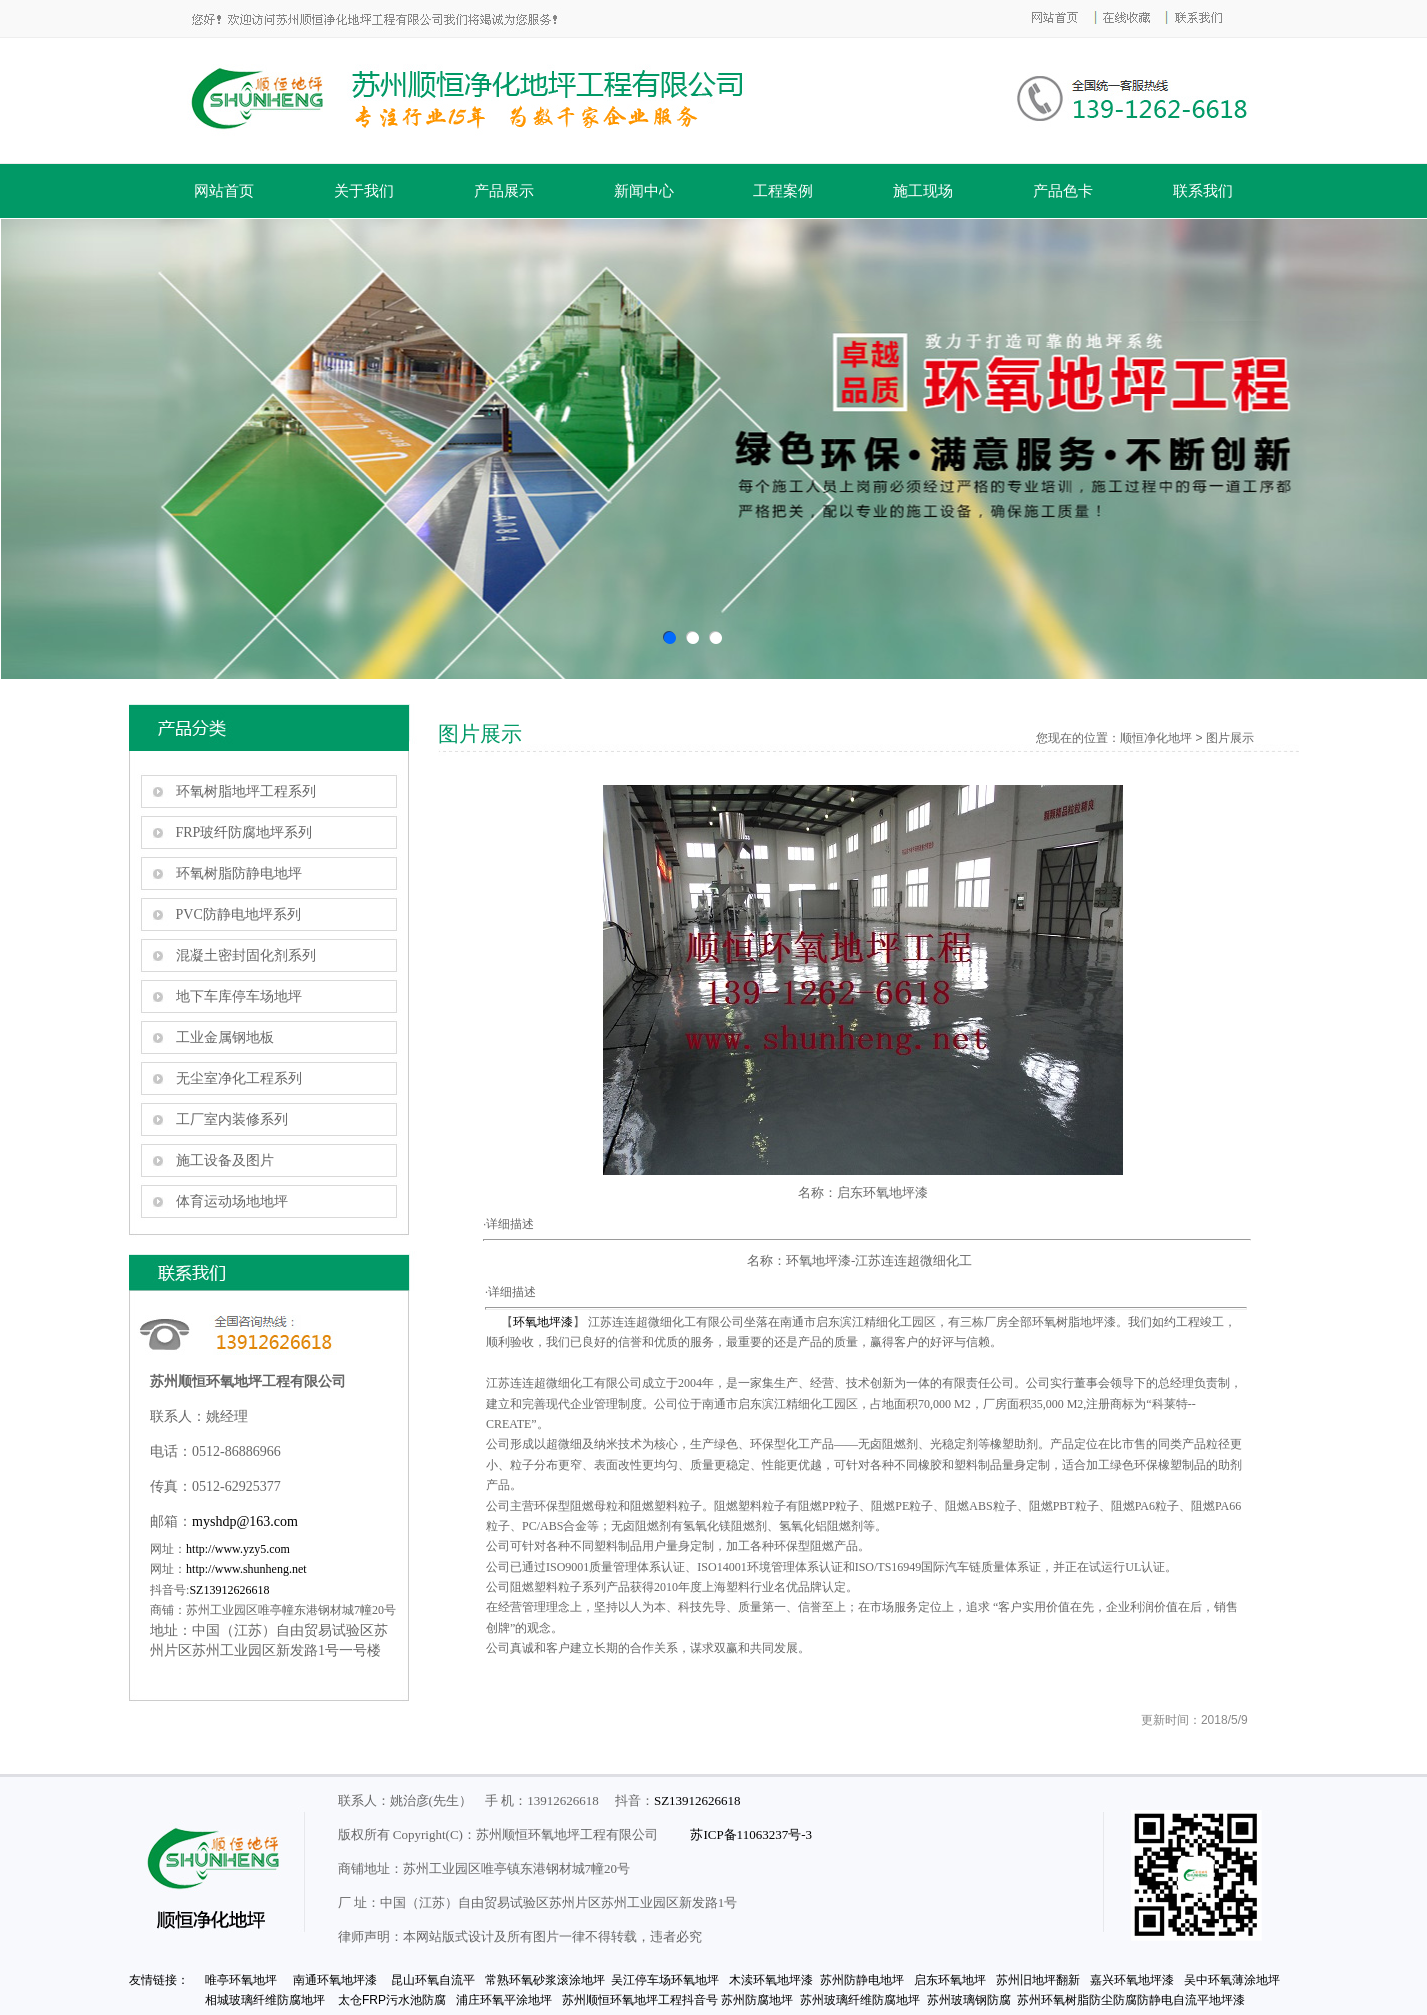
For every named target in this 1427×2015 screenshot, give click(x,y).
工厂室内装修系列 (232, 1119)
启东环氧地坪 (950, 1980)
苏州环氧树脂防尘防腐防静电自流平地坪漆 (1131, 2000)
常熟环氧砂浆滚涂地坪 (545, 1980)
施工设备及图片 (225, 1160)
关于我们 (364, 191)
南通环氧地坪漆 (335, 1980)
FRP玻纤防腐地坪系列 (244, 832)
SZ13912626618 (229, 1590)
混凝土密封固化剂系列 (246, 955)
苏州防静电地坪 (863, 1980)
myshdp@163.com (245, 1521)
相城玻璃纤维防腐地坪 (265, 2000)
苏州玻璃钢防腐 (969, 2000)
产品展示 (504, 191)
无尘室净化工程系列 (239, 1078)
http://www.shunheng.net (246, 1569)
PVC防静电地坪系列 (238, 914)
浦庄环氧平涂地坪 (504, 2000)
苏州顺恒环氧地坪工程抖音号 (640, 2000)
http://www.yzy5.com (238, 1549)
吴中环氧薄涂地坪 (1232, 1980)
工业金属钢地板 (225, 1037)
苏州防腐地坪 (757, 2000)
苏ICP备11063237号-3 (751, 1834)
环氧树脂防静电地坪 (239, 873)
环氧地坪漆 (543, 1322)
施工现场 (923, 191)
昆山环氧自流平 (433, 1980)
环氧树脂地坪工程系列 (246, 791)
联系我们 (1203, 191)
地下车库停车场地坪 (239, 996)
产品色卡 (1063, 191)
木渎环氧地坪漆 (771, 1980)
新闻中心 (644, 191)
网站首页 (224, 191)
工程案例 (783, 191)
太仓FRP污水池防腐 (392, 2000)
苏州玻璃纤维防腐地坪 (860, 2000)
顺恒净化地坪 (1156, 738)
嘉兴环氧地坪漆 (1132, 1980)
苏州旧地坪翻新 (1039, 1980)
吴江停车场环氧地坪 (665, 1980)
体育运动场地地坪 (232, 1201)
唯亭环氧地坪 (238, 1980)
